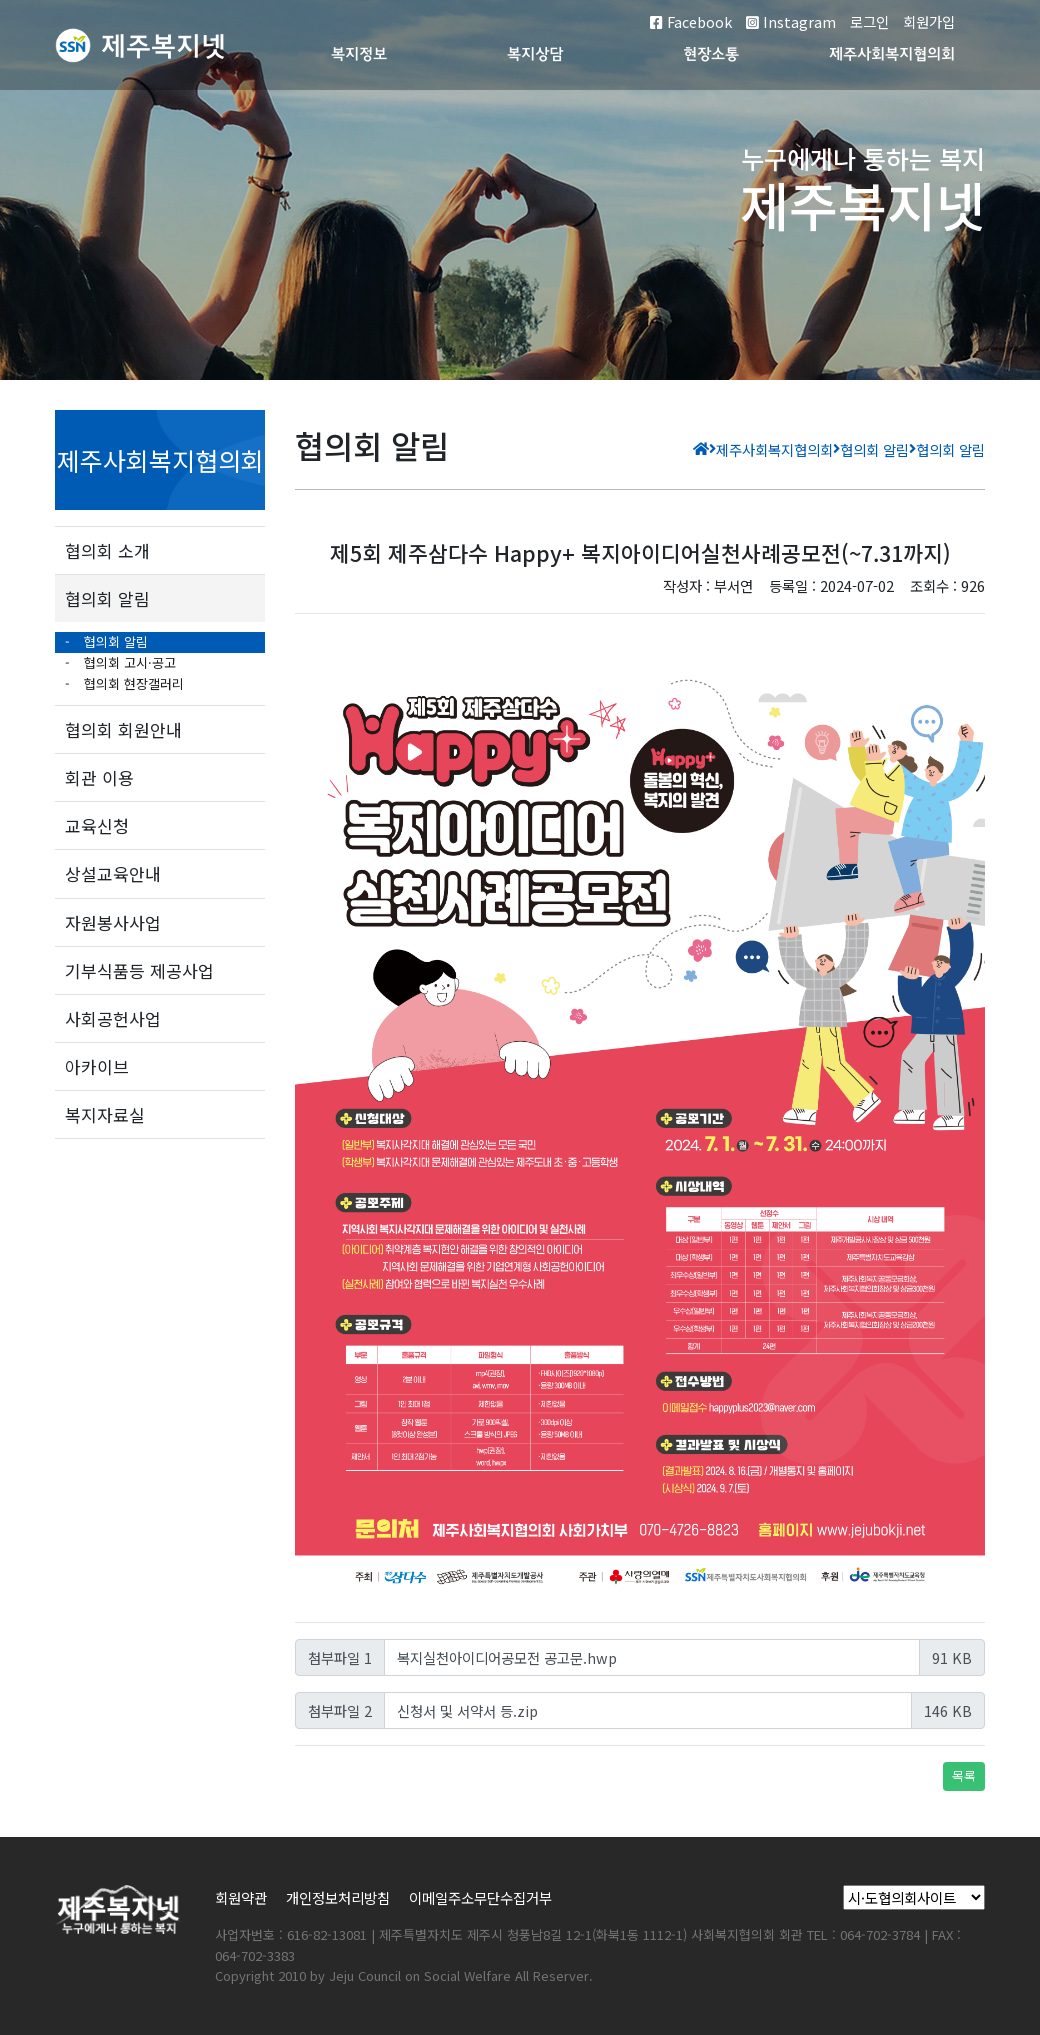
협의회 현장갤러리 (132, 683)
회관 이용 (99, 777)
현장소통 (711, 55)
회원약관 (241, 1897)
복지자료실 (105, 1114)
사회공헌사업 (113, 1018)
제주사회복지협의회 (892, 55)
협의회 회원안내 (123, 729)
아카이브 (97, 1066)
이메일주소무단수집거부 (480, 1897)
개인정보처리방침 (338, 1897)
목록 (964, 1775)
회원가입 (929, 21)
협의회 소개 (107, 550)
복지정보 (359, 55)
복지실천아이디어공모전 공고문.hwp (507, 1657)
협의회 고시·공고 (128, 662)
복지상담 (535, 55)
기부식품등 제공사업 (139, 970)
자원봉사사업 (113, 922)
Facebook (691, 21)
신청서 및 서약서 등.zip (467, 1710)
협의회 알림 (107, 598)
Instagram (791, 21)
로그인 (869, 21)
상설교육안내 (113, 873)
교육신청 (97, 825)
